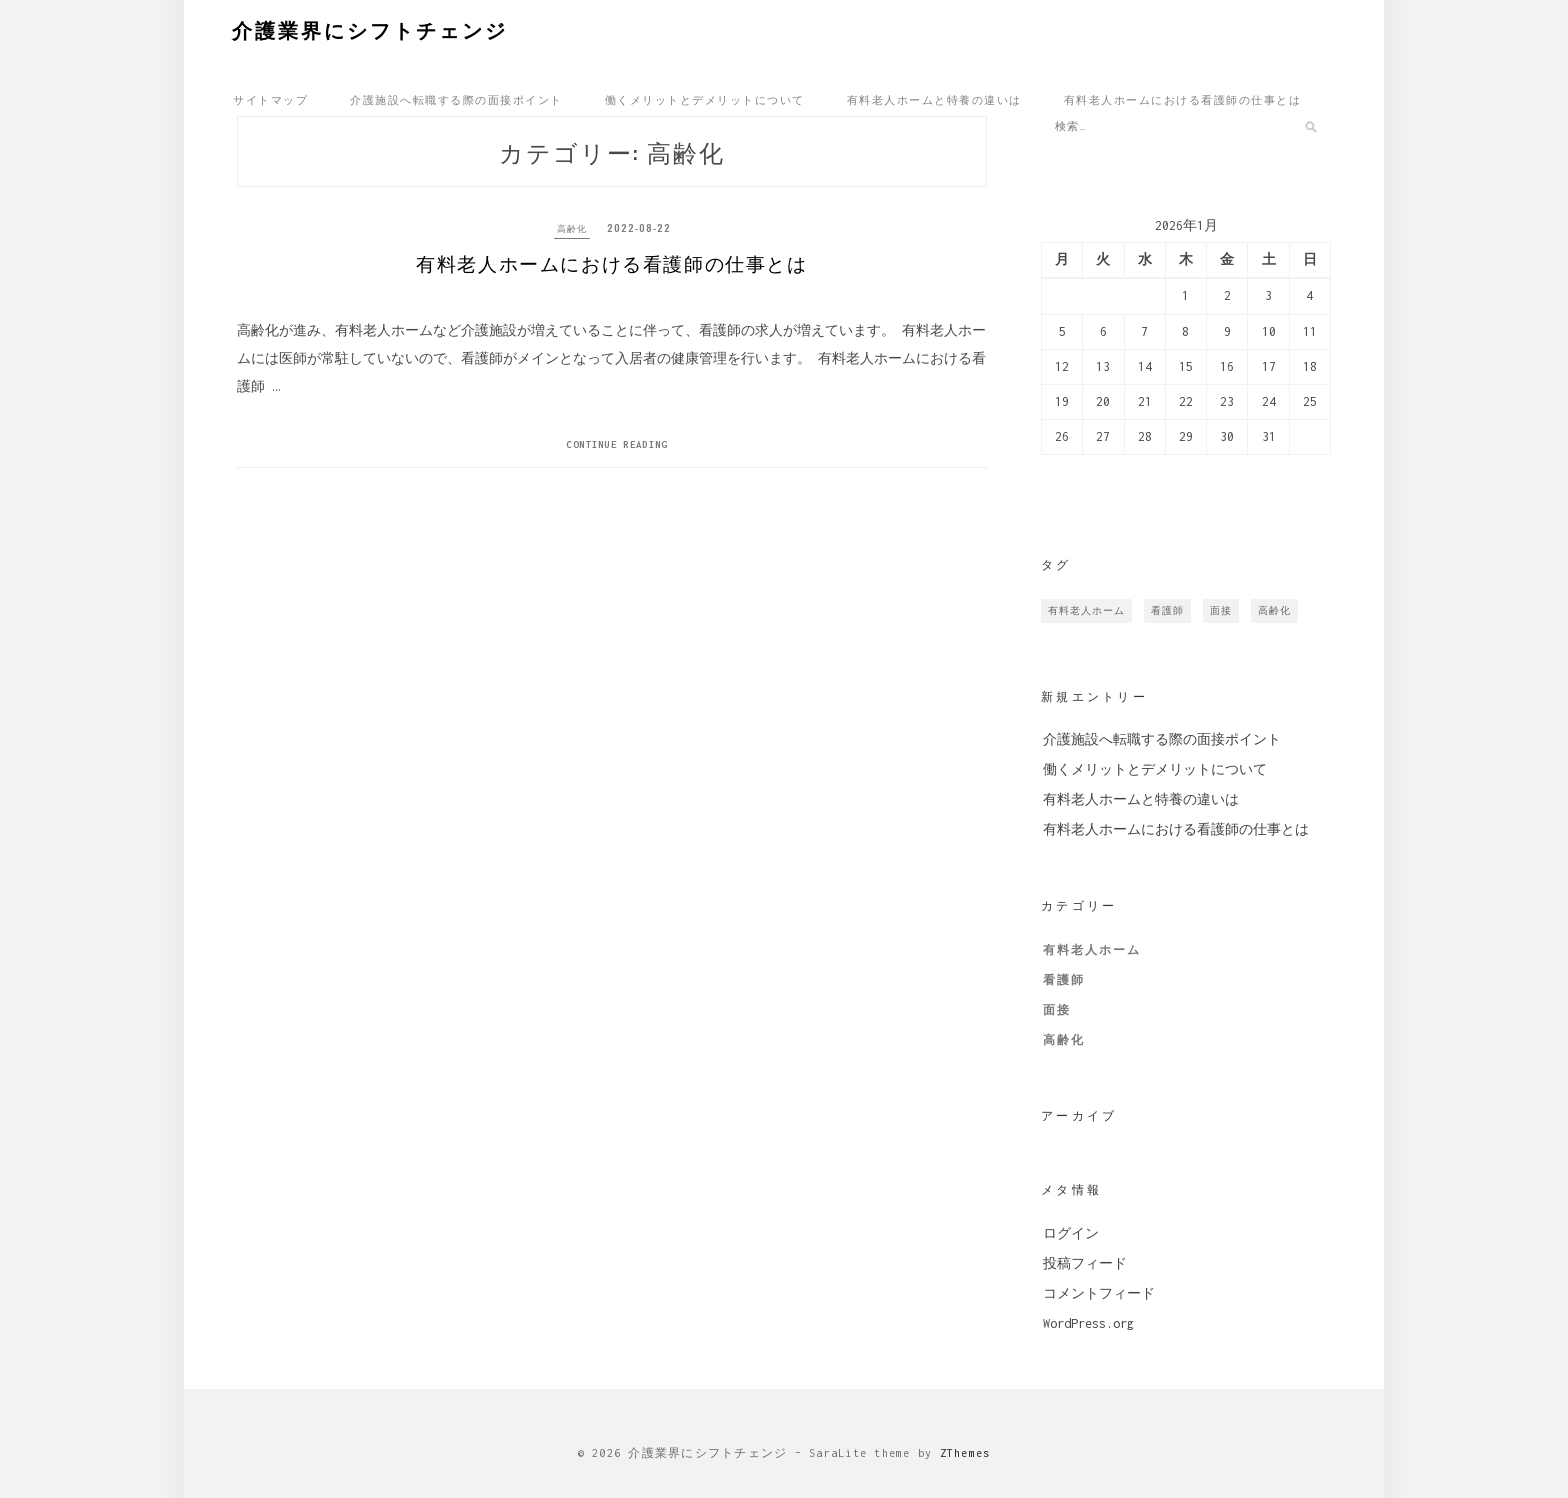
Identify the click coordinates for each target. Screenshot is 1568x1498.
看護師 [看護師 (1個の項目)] (1167, 610)
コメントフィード (1099, 1293)
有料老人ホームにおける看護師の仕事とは (1183, 99)
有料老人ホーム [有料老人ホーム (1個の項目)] (1086, 610)
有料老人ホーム (1092, 950)
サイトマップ (270, 99)
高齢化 (571, 227)
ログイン (1071, 1233)
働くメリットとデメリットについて (705, 99)
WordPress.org (1088, 1323)
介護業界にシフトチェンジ (370, 29)
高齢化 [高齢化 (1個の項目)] (1274, 610)
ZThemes (965, 1453)
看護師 (1064, 980)
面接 (1057, 1010)
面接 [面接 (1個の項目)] (1221, 610)
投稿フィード (1085, 1263)
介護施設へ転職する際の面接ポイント (456, 99)
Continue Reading (617, 456)
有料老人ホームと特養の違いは (934, 99)
